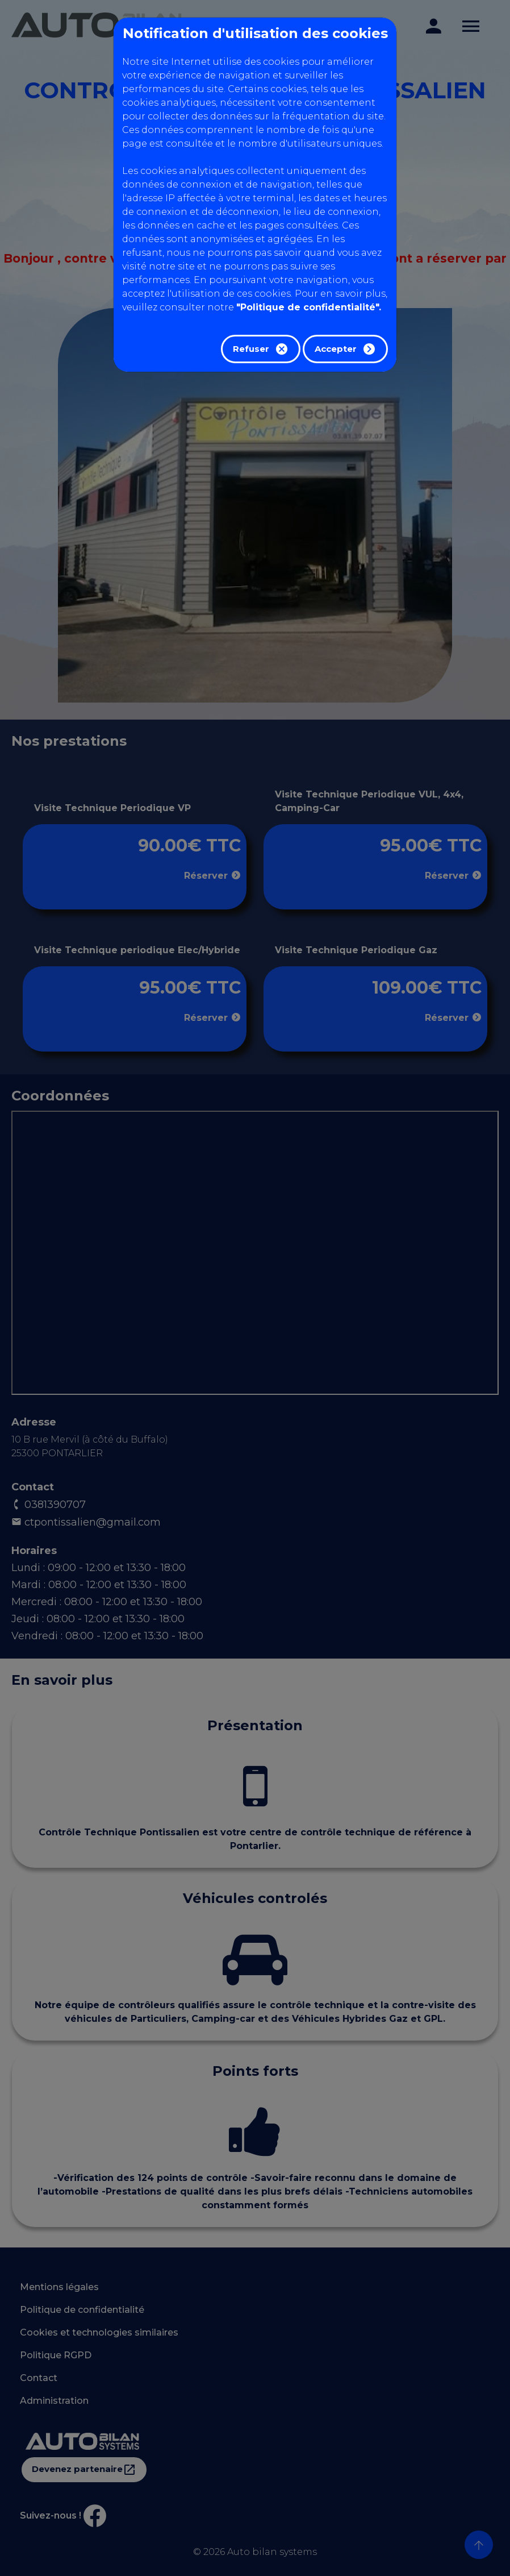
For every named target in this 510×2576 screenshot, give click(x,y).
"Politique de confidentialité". (308, 307)
